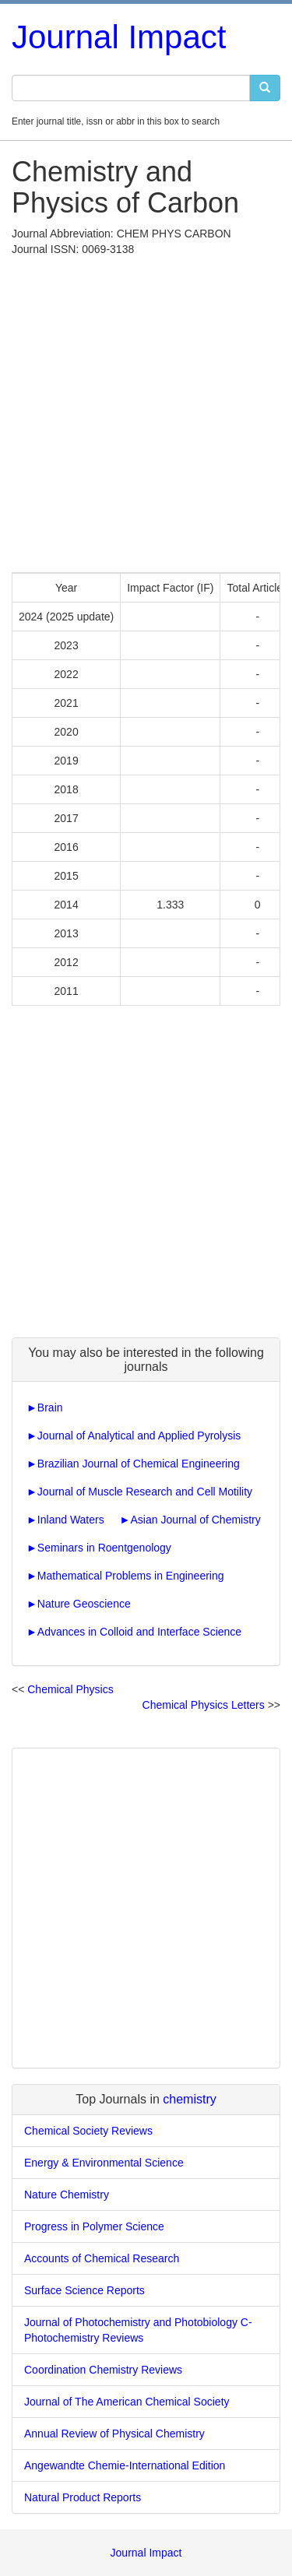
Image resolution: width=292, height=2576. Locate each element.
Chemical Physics (70, 1689)
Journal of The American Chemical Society (127, 2401)
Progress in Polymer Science (94, 2226)
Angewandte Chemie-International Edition (124, 2465)
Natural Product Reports (82, 2497)
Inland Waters (70, 1519)
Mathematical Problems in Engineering (130, 1575)
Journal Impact (119, 37)
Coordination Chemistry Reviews (103, 2369)
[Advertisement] (146, 411)
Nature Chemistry (66, 2194)
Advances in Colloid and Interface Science (139, 1631)
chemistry (189, 2099)
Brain (50, 1407)
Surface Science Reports (84, 2290)
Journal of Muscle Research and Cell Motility (144, 1491)
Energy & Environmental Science (104, 2162)
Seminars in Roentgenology (104, 1547)
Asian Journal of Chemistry (195, 1519)
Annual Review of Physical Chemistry (114, 2433)
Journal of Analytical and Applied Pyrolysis (139, 1435)
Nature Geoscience (84, 1603)
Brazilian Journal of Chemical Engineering (138, 1463)
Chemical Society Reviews (88, 2130)
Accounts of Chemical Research (101, 2258)
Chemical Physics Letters (203, 1705)
